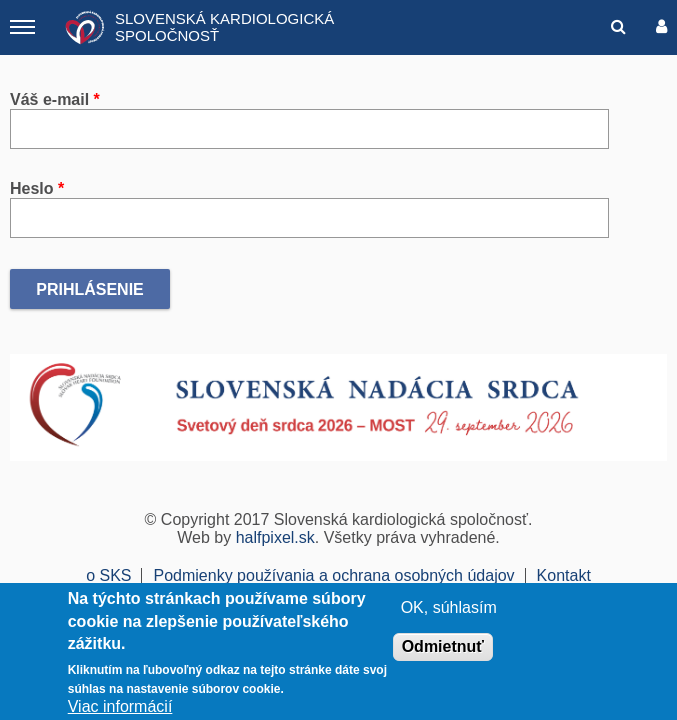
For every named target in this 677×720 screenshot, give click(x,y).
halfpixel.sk (275, 537)
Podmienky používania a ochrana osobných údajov (333, 575)
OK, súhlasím (449, 607)
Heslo (37, 188)
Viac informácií (120, 706)
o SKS (108, 575)
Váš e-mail (55, 99)
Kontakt (564, 575)
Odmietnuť (443, 646)
